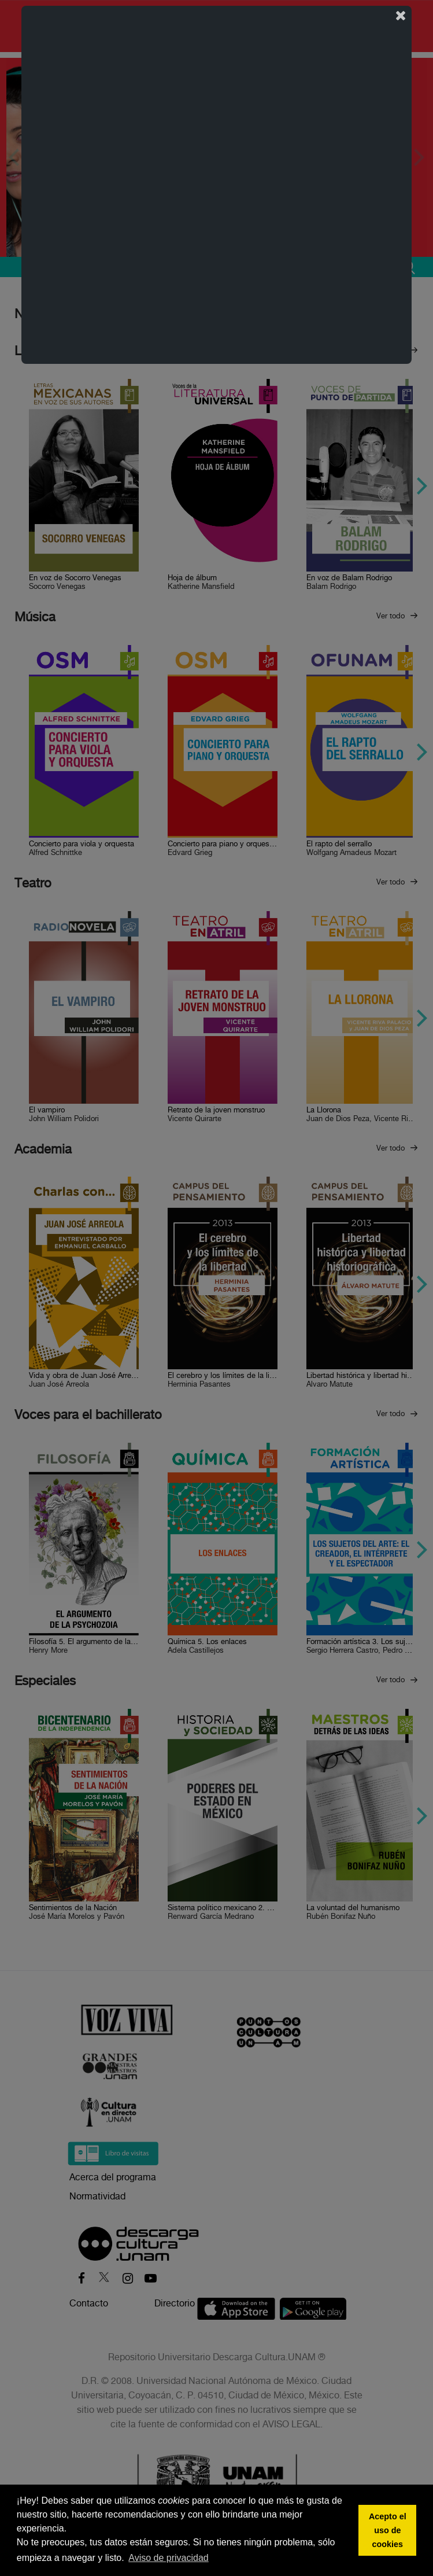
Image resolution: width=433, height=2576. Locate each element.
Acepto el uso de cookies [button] (387, 2530)
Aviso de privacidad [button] (168, 2558)
